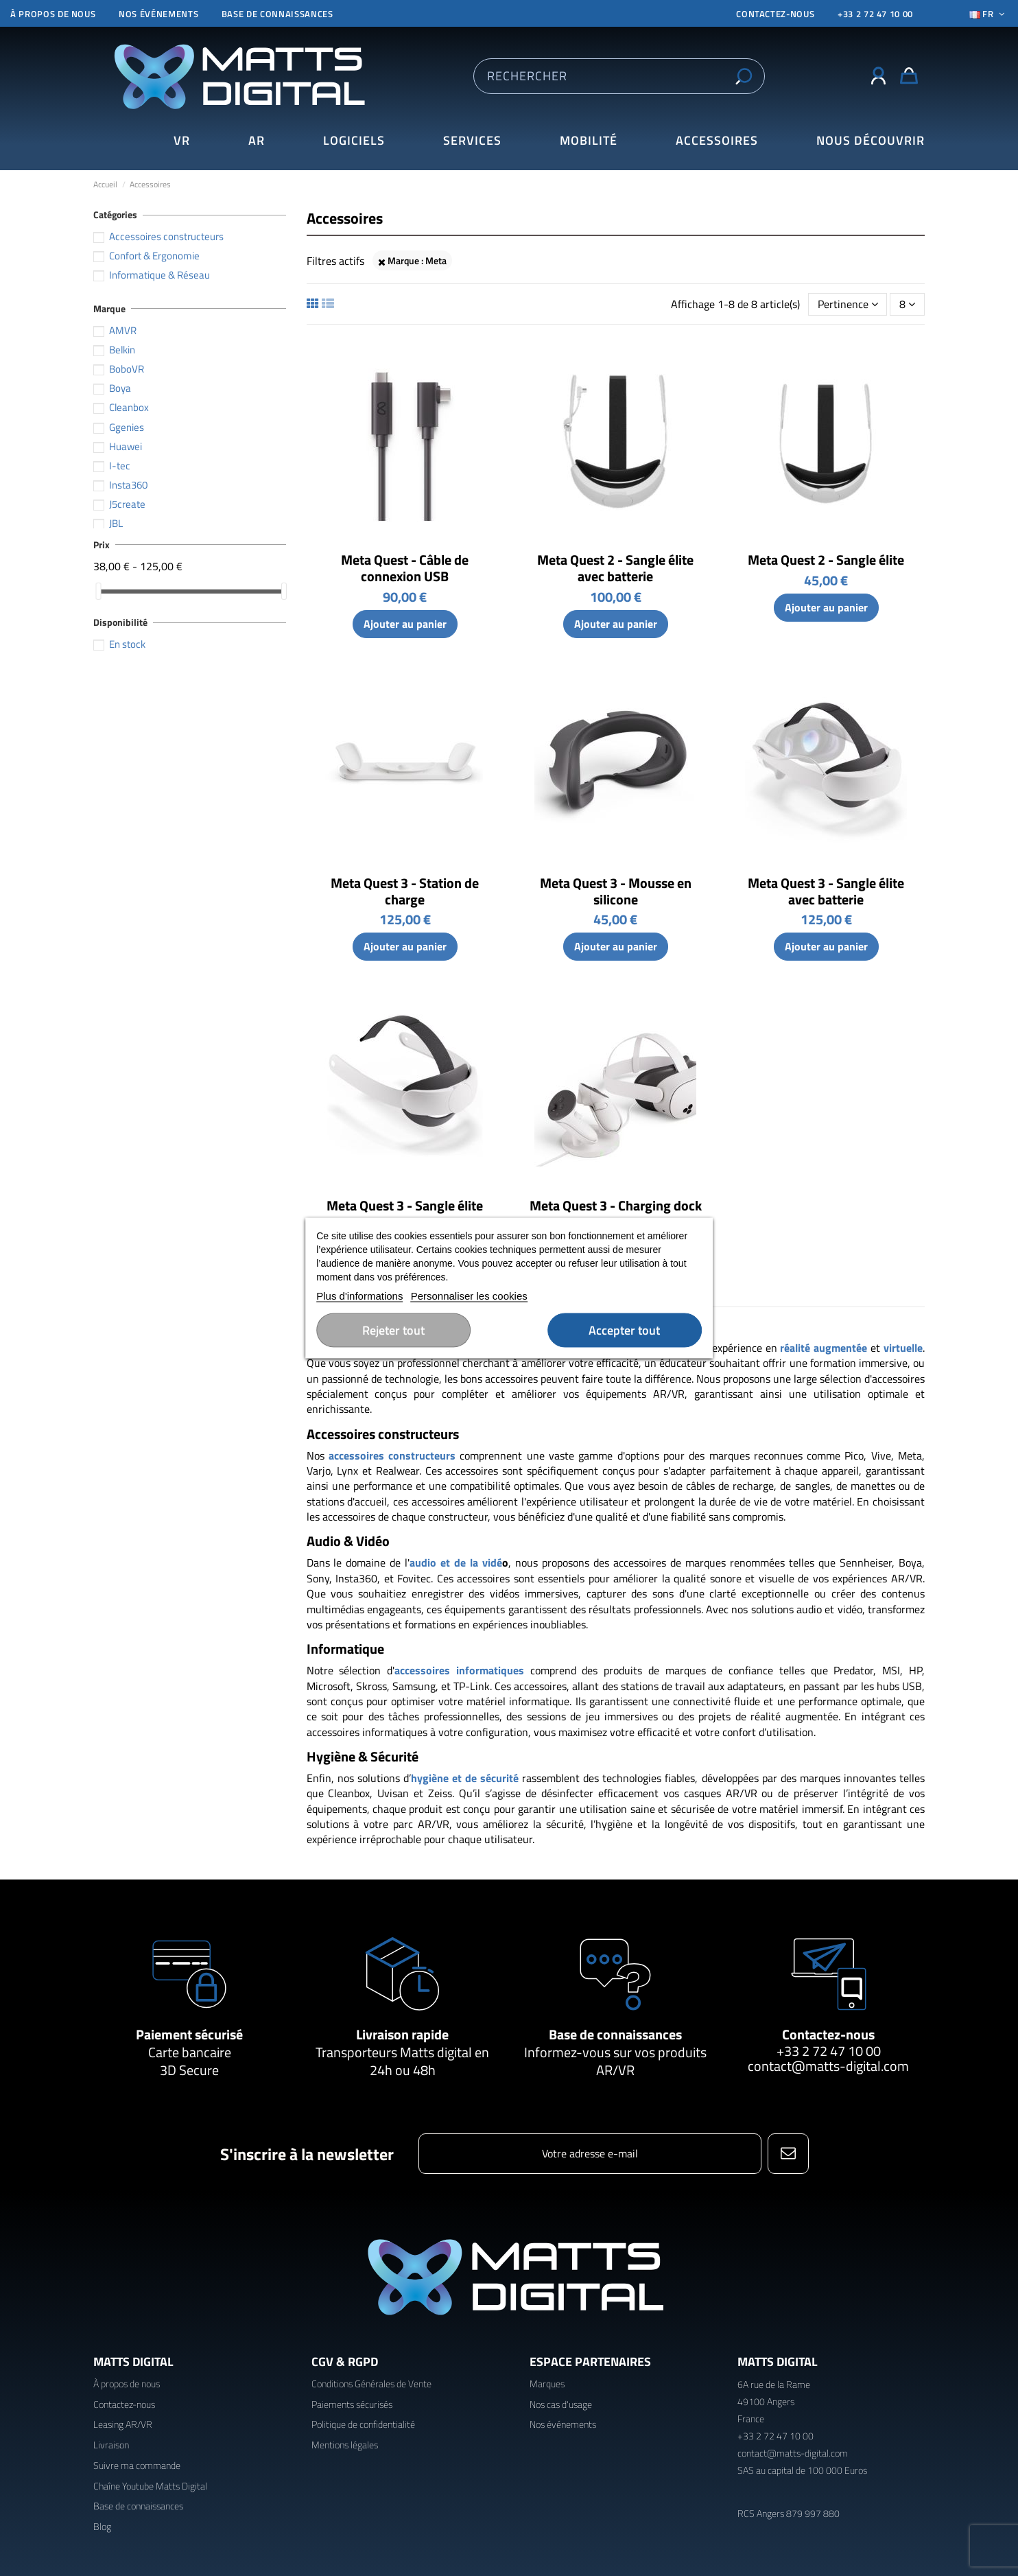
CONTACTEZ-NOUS (775, 14)
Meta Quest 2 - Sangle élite (826, 559)
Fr (988, 14)
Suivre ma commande (136, 2465)
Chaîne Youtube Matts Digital (150, 2486)
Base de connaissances (277, 14)
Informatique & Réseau (159, 275)
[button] (871, 141)
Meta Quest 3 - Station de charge (405, 891)
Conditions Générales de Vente (371, 2383)
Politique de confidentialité (363, 2424)
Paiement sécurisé (189, 2034)
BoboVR (126, 369)
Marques (547, 2383)
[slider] (98, 591)
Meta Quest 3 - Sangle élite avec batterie (826, 891)
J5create (127, 504)
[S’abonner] (788, 2153)
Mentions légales (344, 2444)
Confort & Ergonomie (154, 256)
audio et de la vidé (456, 1562)
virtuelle (903, 1347)
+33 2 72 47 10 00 (875, 14)
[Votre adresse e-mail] (589, 2153)
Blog (102, 2526)
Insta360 (128, 485)
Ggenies (126, 427)
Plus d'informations (359, 1296)
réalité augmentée (823, 1347)
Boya (120, 388)
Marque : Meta (412, 260)
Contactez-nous (828, 2034)
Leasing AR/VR (122, 2424)
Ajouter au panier (405, 624)
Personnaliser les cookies (469, 1296)
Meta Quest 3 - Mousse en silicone (615, 891)
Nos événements (158, 14)
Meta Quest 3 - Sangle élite (405, 1205)
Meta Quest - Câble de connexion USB (405, 568)
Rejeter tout (393, 1330)
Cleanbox (129, 407)
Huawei (125, 446)
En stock (127, 644)
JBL (116, 523)
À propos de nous (52, 14)
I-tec (119, 465)
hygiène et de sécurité (465, 1778)
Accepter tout (624, 1330)
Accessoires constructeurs (166, 236)
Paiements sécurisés (351, 2404)
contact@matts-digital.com (828, 2065)
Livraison (111, 2444)
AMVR (123, 330)
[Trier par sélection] (848, 304)
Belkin (122, 350)
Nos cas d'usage (561, 2404)
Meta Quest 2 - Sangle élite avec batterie (615, 568)
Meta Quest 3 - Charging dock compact (616, 1213)
